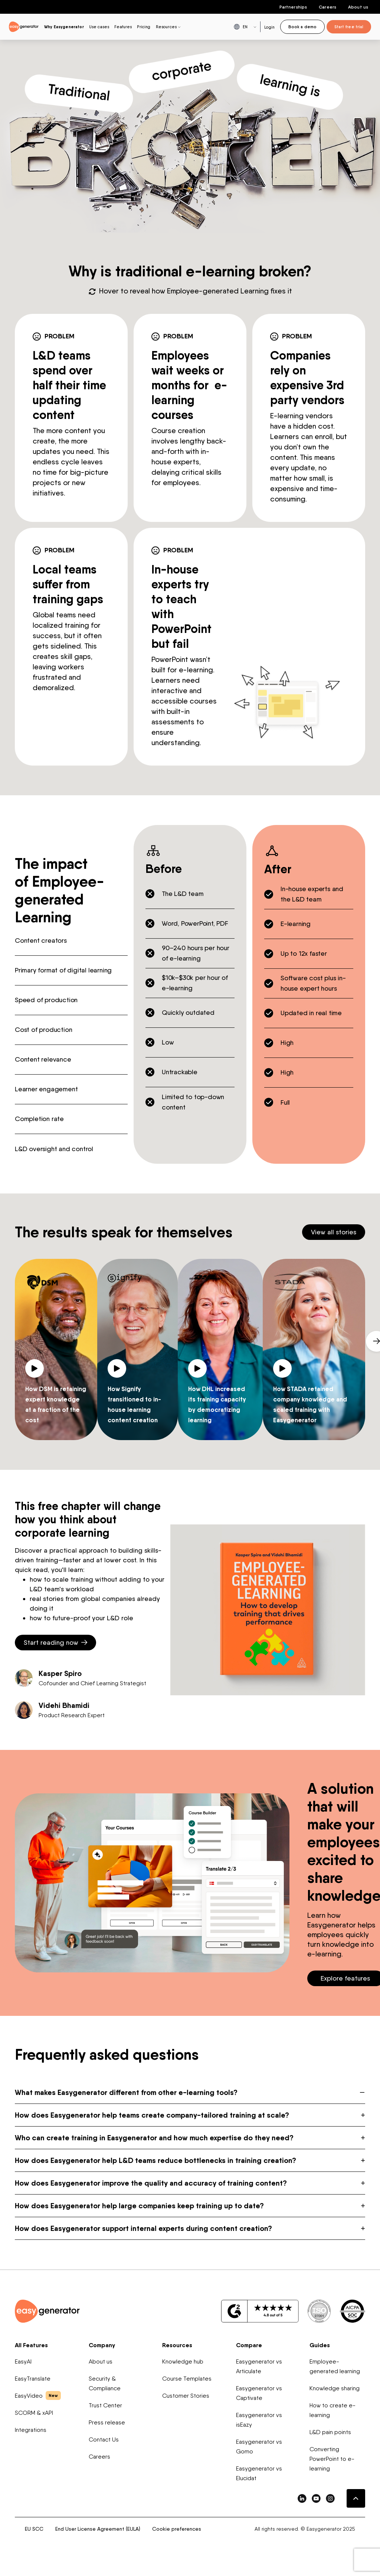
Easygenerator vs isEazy (259, 2419)
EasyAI (23, 2361)
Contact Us (104, 2439)
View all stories (333, 1232)
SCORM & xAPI (34, 2412)
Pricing (143, 26)
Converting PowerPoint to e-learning (331, 2459)
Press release (107, 2422)
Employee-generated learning (334, 2366)
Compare (249, 2345)
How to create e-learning (332, 2410)
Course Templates (187, 2378)
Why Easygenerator (64, 26)
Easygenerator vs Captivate (259, 2393)
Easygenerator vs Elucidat (259, 2473)
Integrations (30, 2429)
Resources (177, 2345)
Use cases (99, 26)
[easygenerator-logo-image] (24, 26)
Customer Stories (185, 2395)
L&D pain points (330, 2432)
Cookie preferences (176, 2528)
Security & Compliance (105, 2383)
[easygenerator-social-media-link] (302, 2498)
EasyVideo (38, 2395)
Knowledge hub (182, 2361)
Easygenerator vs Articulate (259, 2366)
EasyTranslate (32, 2378)
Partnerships (293, 7)
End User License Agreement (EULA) (97, 2528)
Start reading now (55, 1642)
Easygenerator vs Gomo (259, 2446)
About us (358, 7)
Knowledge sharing (334, 2388)
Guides (319, 2345)
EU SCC (34, 2528)
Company (102, 2345)
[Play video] (35, 1367)
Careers (327, 7)
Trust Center (105, 2405)
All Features (31, 2345)
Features (123, 26)
